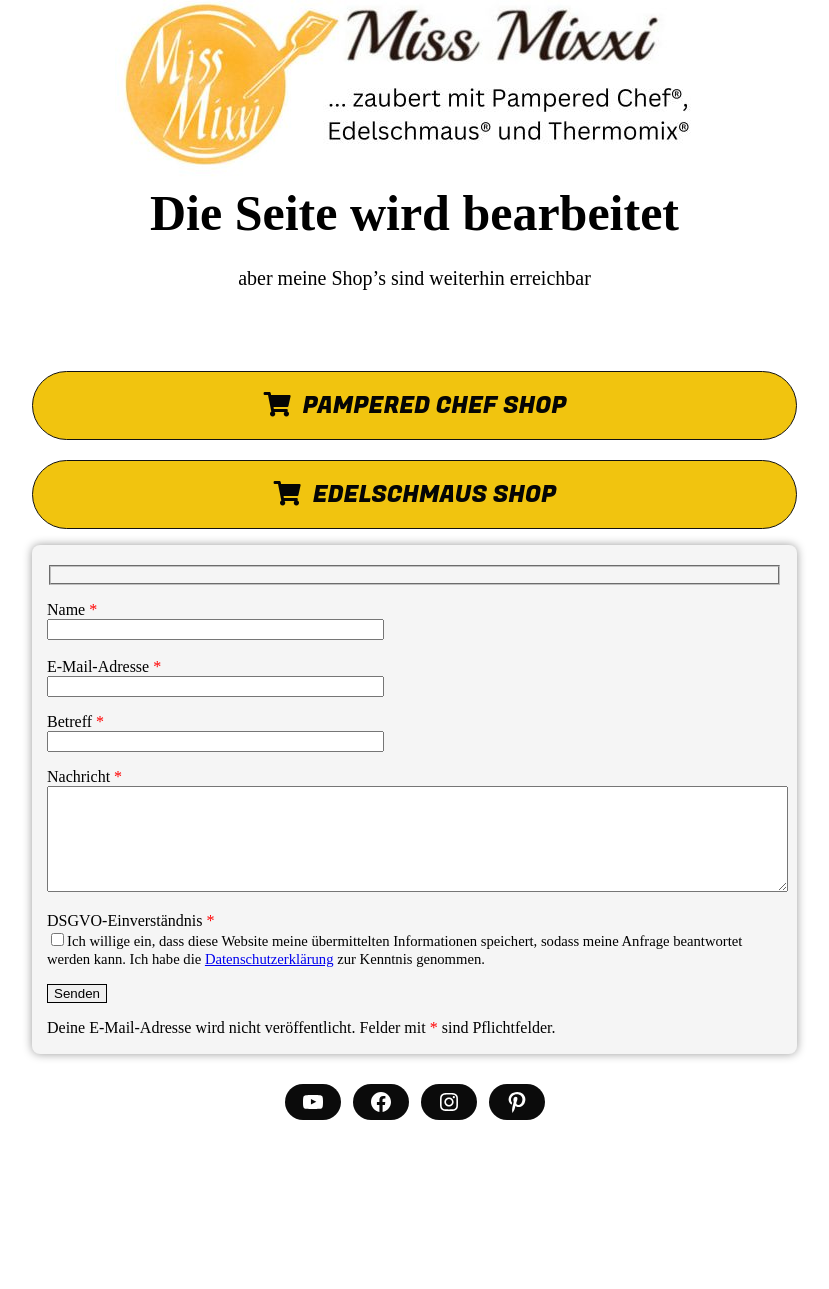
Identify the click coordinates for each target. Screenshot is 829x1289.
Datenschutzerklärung (269, 959)
